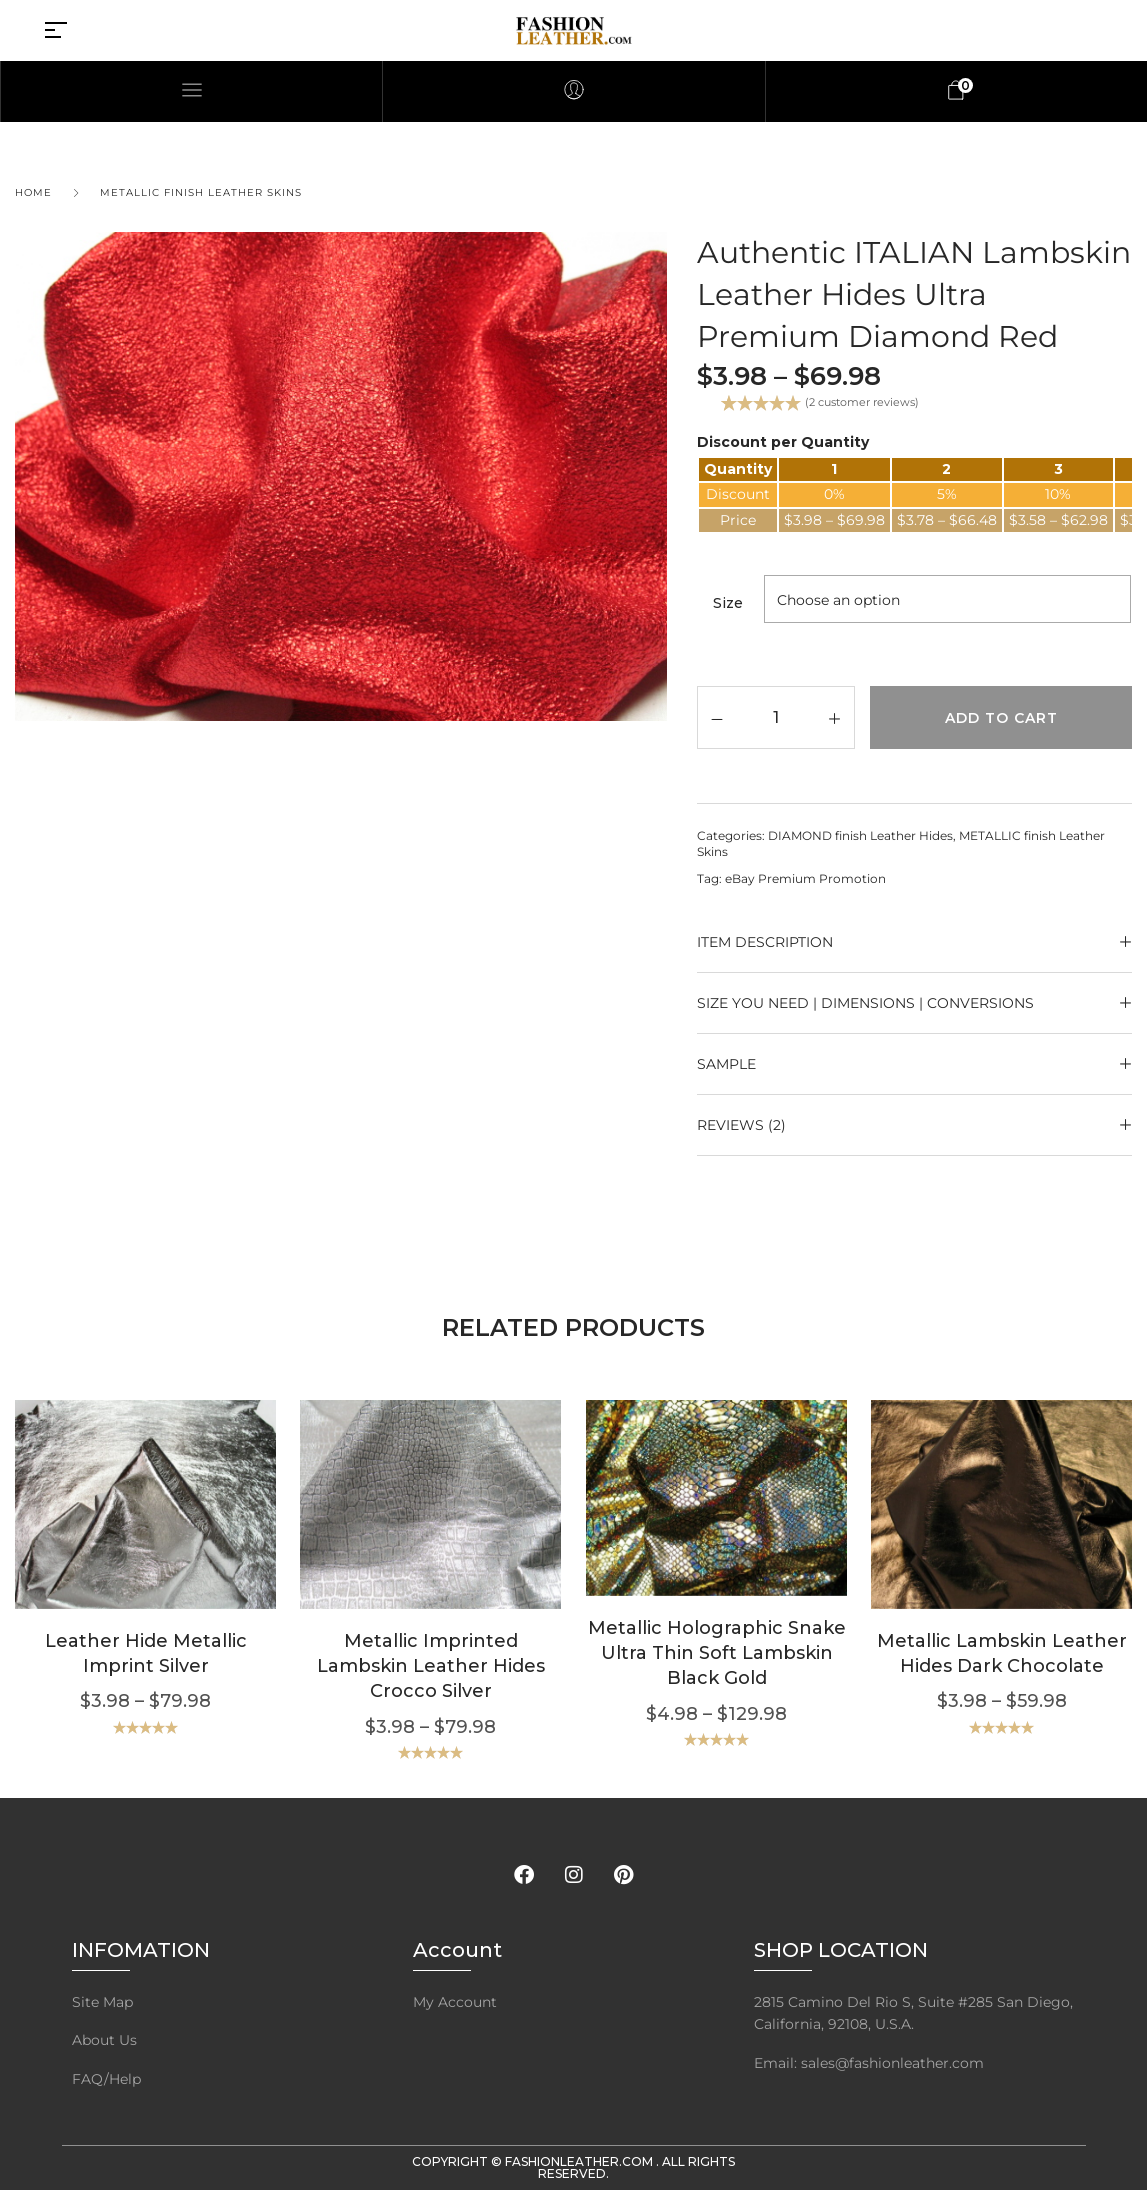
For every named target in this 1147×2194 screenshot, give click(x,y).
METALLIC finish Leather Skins (201, 192)
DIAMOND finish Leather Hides (860, 835)
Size (728, 603)
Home (33, 192)
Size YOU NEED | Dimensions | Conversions (865, 1003)
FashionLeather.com (580, 2161)
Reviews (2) (741, 1125)
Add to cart (1001, 718)
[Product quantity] (776, 716)
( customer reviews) (862, 402)
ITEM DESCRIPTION (765, 942)
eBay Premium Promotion (805, 878)
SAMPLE (726, 1064)
